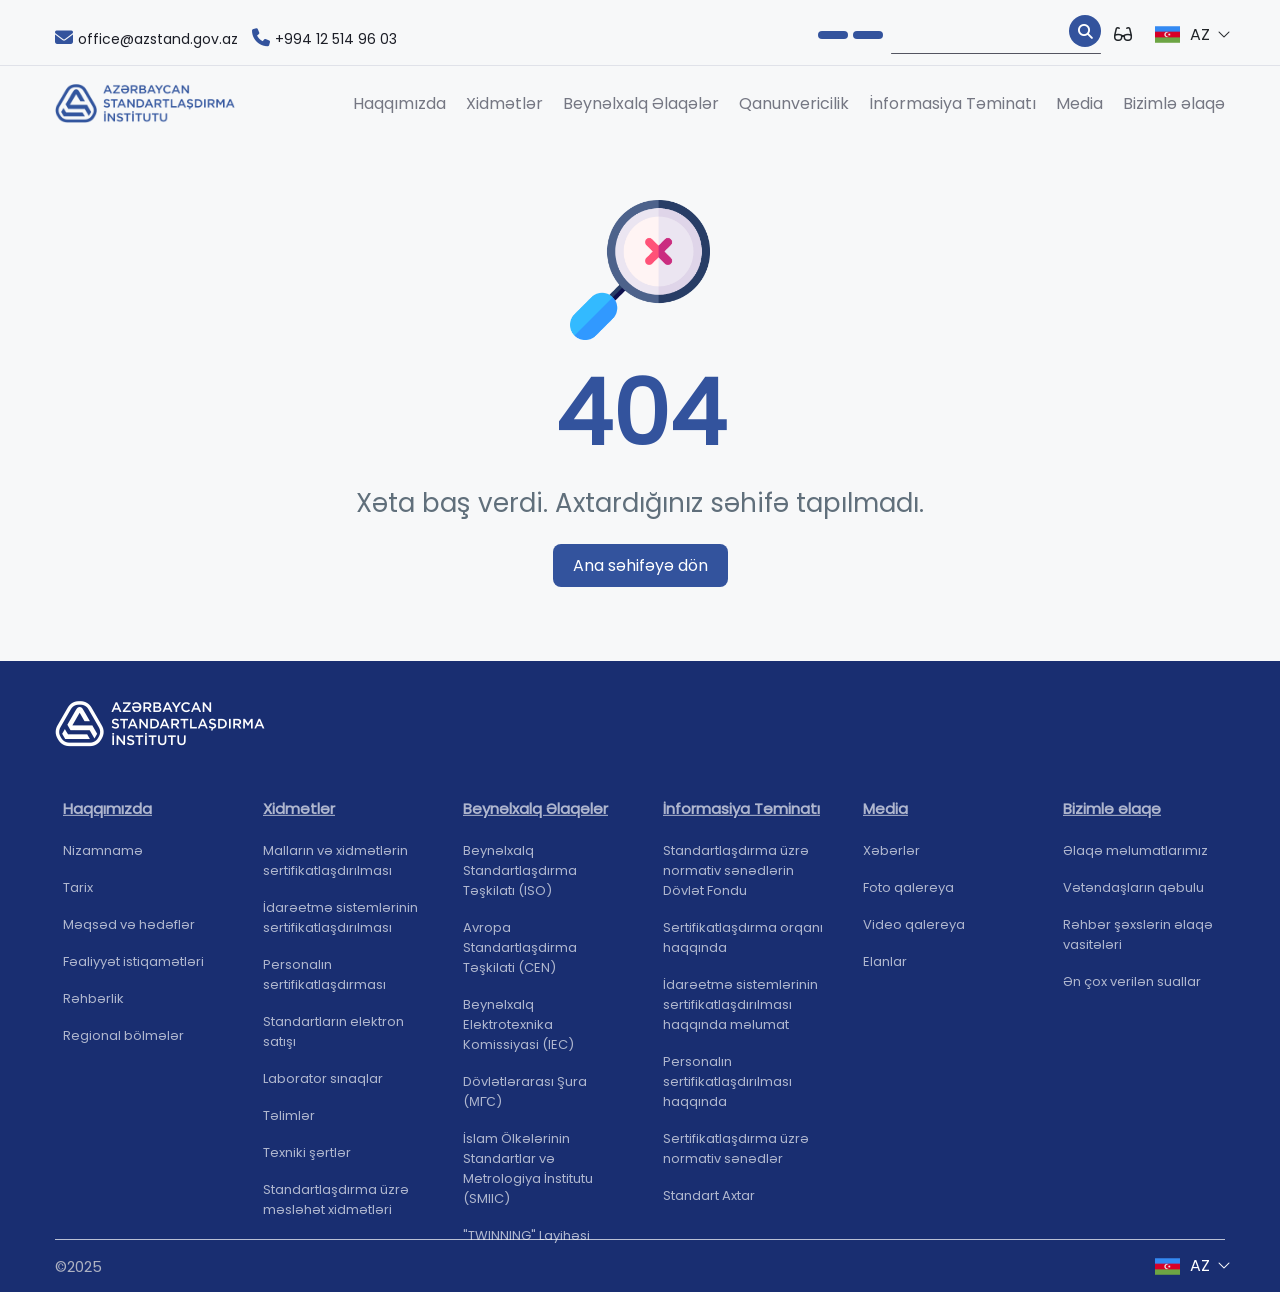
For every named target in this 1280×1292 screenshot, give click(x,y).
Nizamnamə (103, 857)
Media (1079, 103)
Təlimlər (289, 1122)
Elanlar (885, 968)
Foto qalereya (908, 894)
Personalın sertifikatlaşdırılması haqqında (727, 1088)
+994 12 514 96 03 (324, 39)
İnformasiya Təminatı (952, 103)
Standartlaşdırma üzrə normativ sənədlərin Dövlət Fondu (736, 877)
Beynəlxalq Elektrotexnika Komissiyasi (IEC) (518, 1031)
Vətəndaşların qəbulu (1133, 894)
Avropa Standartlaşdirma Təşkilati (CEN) (520, 954)
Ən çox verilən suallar (1132, 988)
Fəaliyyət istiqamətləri (133, 968)
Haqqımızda (399, 103)
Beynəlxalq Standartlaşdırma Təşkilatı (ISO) (520, 877)
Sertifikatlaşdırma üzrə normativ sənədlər (736, 1155)
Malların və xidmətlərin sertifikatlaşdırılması (335, 867)
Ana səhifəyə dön (640, 565)
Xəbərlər (891, 857)
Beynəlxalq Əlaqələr (641, 103)
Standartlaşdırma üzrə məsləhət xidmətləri (336, 1206)
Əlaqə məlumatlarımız (1135, 857)
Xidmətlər (504, 103)
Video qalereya (914, 931)
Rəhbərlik (93, 1005)
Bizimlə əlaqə (1174, 103)
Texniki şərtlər (307, 1159)
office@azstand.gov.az (146, 39)
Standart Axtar (709, 1202)
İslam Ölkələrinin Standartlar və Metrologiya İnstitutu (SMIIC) (528, 1175)
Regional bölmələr (123, 1042)
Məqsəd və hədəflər (129, 931)
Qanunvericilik (794, 103)
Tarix (78, 894)
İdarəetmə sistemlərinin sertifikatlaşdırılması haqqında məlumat (740, 1011)
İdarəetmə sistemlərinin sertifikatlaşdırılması (340, 924)
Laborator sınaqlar (323, 1085)
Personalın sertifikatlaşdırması (324, 981)
